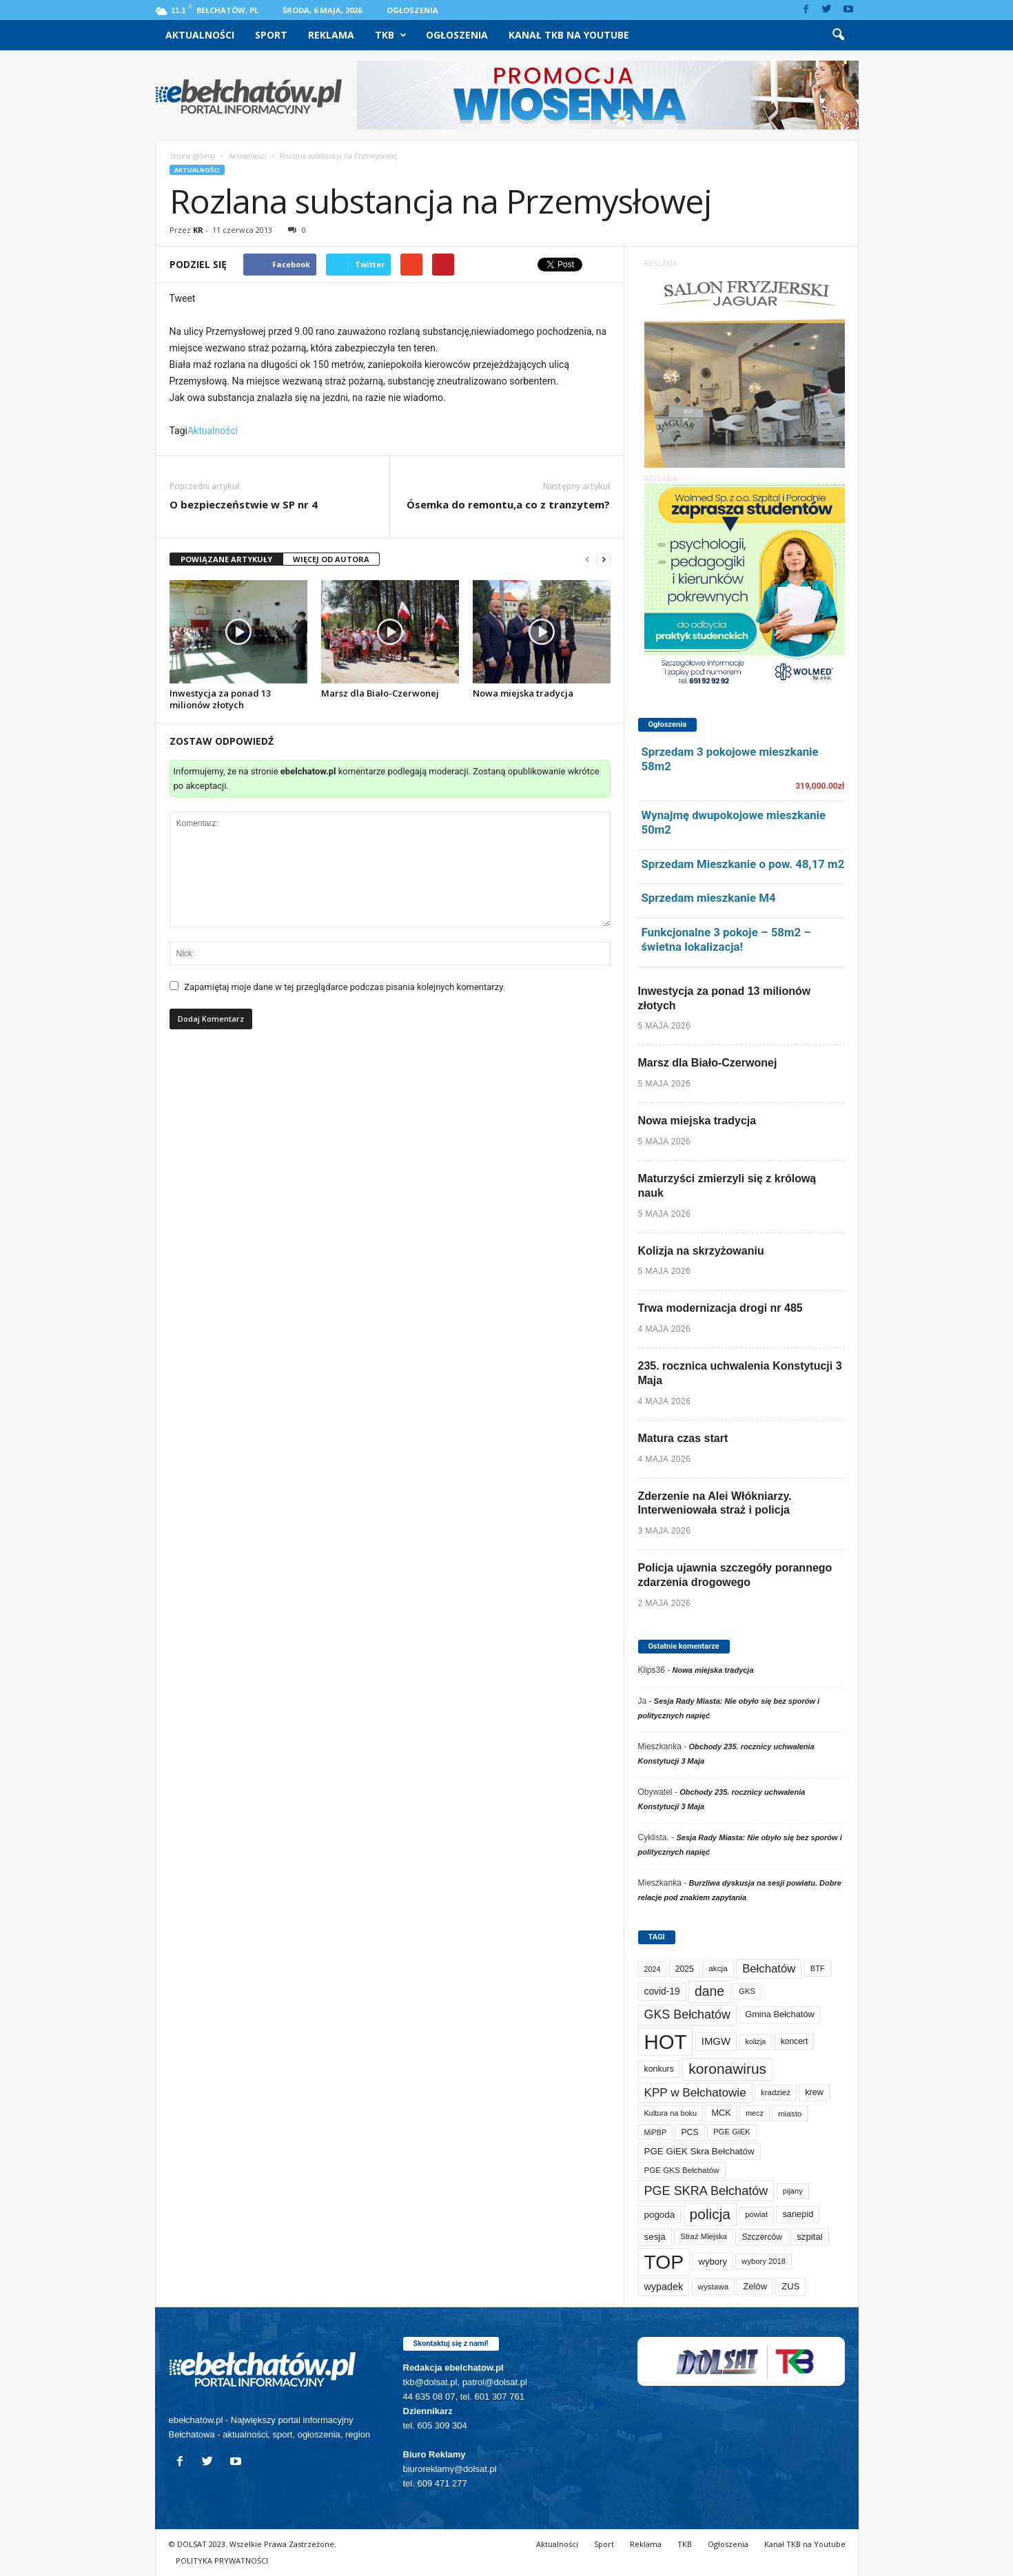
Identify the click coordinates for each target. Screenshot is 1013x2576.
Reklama (331, 34)
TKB (391, 35)
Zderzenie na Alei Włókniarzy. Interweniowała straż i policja (715, 1503)
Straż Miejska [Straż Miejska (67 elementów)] (703, 2236)
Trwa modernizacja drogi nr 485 (720, 1308)
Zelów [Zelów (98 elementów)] (755, 2286)
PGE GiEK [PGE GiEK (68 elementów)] (731, 2131)
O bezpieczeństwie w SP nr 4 (244, 504)
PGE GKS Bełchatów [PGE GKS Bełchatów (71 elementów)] (681, 2169)
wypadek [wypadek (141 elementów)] (664, 2286)
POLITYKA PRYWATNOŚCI (222, 2560)
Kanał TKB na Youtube (569, 34)
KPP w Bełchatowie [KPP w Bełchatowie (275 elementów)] (695, 2092)
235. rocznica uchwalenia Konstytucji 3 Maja (740, 1373)
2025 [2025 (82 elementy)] (684, 1969)
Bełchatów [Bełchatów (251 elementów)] (768, 1968)
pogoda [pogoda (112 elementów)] (659, 2214)
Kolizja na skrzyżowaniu (701, 1251)
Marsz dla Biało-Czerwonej (380, 693)
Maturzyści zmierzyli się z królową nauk (727, 1186)
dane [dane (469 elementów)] (709, 1991)
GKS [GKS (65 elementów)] (747, 1991)
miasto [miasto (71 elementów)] (789, 2113)
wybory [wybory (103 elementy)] (712, 2261)
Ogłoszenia (412, 10)
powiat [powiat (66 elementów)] (756, 2214)
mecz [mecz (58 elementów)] (755, 2113)
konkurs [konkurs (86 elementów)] (659, 2069)
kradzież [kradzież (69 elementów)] (775, 2092)
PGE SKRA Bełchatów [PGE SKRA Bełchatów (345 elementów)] (706, 2191)
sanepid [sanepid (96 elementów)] (797, 2214)
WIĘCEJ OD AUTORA (331, 559)
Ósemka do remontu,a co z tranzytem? (508, 504)
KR (198, 230)
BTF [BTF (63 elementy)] (817, 1968)
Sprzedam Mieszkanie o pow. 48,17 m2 (743, 864)
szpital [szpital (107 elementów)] (809, 2237)
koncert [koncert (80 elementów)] (794, 2041)
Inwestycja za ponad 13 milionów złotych (220, 699)
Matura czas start (683, 1438)
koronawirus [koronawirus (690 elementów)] (727, 2069)
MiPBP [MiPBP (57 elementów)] (655, 2132)
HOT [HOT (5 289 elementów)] (665, 2041)
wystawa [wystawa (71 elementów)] (713, 2286)
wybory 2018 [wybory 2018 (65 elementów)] (763, 2261)
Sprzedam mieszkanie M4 (709, 898)
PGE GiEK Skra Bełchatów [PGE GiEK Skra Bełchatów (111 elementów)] (699, 2151)
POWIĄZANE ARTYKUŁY (226, 559)
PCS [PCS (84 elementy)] (689, 2132)
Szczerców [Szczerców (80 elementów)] (761, 2237)
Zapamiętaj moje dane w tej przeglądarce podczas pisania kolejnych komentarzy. (344, 987)
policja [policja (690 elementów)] (710, 2214)
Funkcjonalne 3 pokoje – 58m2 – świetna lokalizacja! (726, 939)
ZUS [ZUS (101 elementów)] (790, 2286)
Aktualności (199, 34)
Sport (271, 34)
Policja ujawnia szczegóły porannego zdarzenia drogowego (735, 1575)
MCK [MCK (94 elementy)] (720, 2113)
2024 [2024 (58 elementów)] (652, 1969)
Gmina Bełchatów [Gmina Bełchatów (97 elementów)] (780, 2014)
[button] (838, 35)
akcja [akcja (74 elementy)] (718, 1968)
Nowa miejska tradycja (523, 693)
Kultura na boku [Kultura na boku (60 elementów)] (670, 2113)
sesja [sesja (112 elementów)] (655, 2237)
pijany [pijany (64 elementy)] (793, 2191)
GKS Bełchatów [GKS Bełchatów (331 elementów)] (687, 2014)
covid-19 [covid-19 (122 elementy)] (662, 1991)
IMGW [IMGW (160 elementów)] (716, 2041)
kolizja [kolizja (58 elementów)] (755, 2041)
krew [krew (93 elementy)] (814, 2092)
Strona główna (193, 156)
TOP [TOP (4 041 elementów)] (664, 2262)
